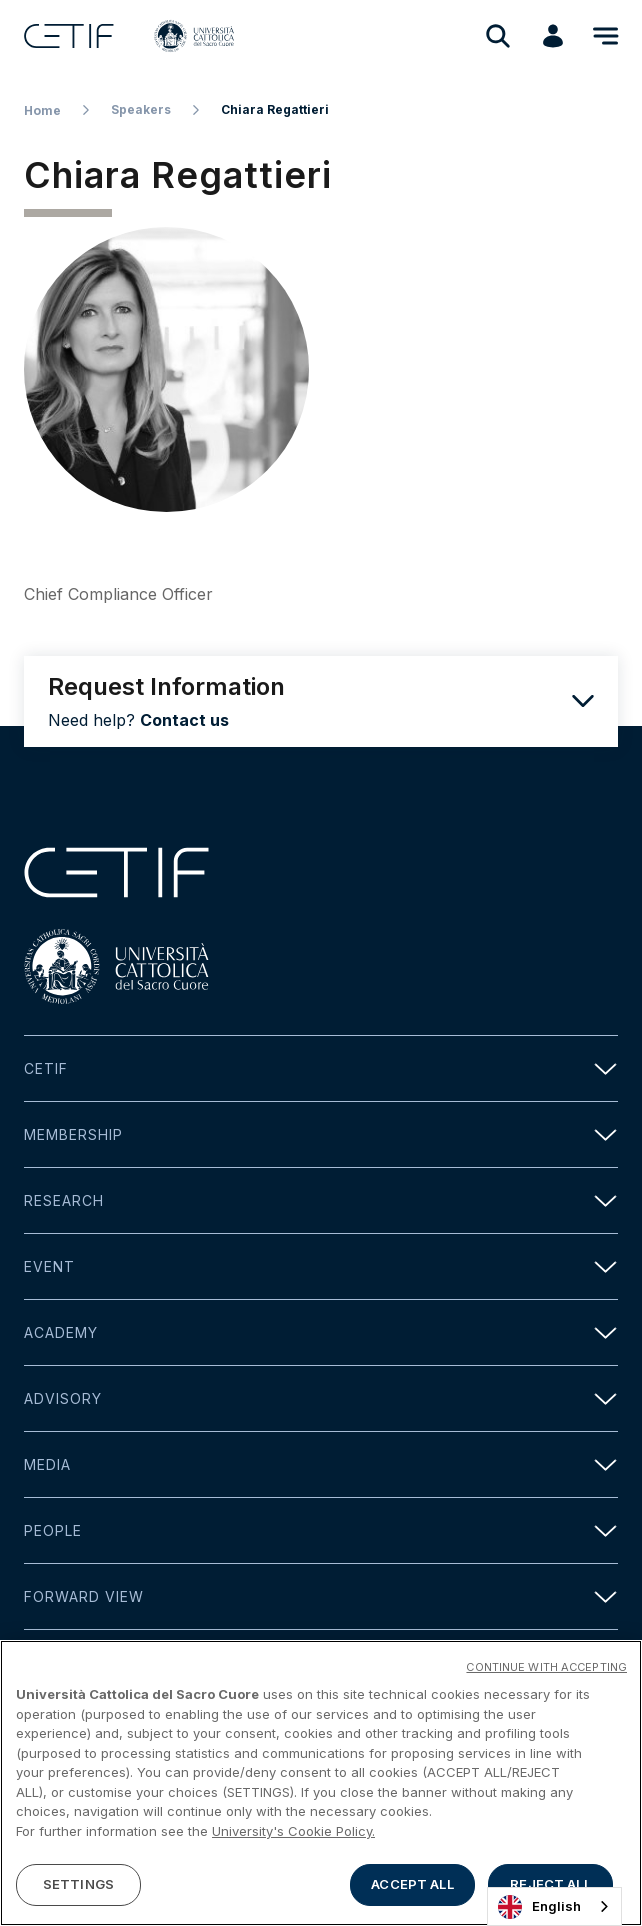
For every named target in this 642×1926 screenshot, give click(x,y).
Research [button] (321, 1200)
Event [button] (321, 1266)
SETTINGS (78, 1887)
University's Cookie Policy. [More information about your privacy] (293, 1834)
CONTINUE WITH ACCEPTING (546, 1670)
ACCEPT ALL (412, 1887)
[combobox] (554, 1906)
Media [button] (321, 1464)
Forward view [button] (321, 1596)
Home (42, 110)
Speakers (141, 109)
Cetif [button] (321, 1068)
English (539, 1907)
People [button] (321, 1530)
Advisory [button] (321, 1398)
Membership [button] (321, 1134)
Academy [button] (321, 1332)
